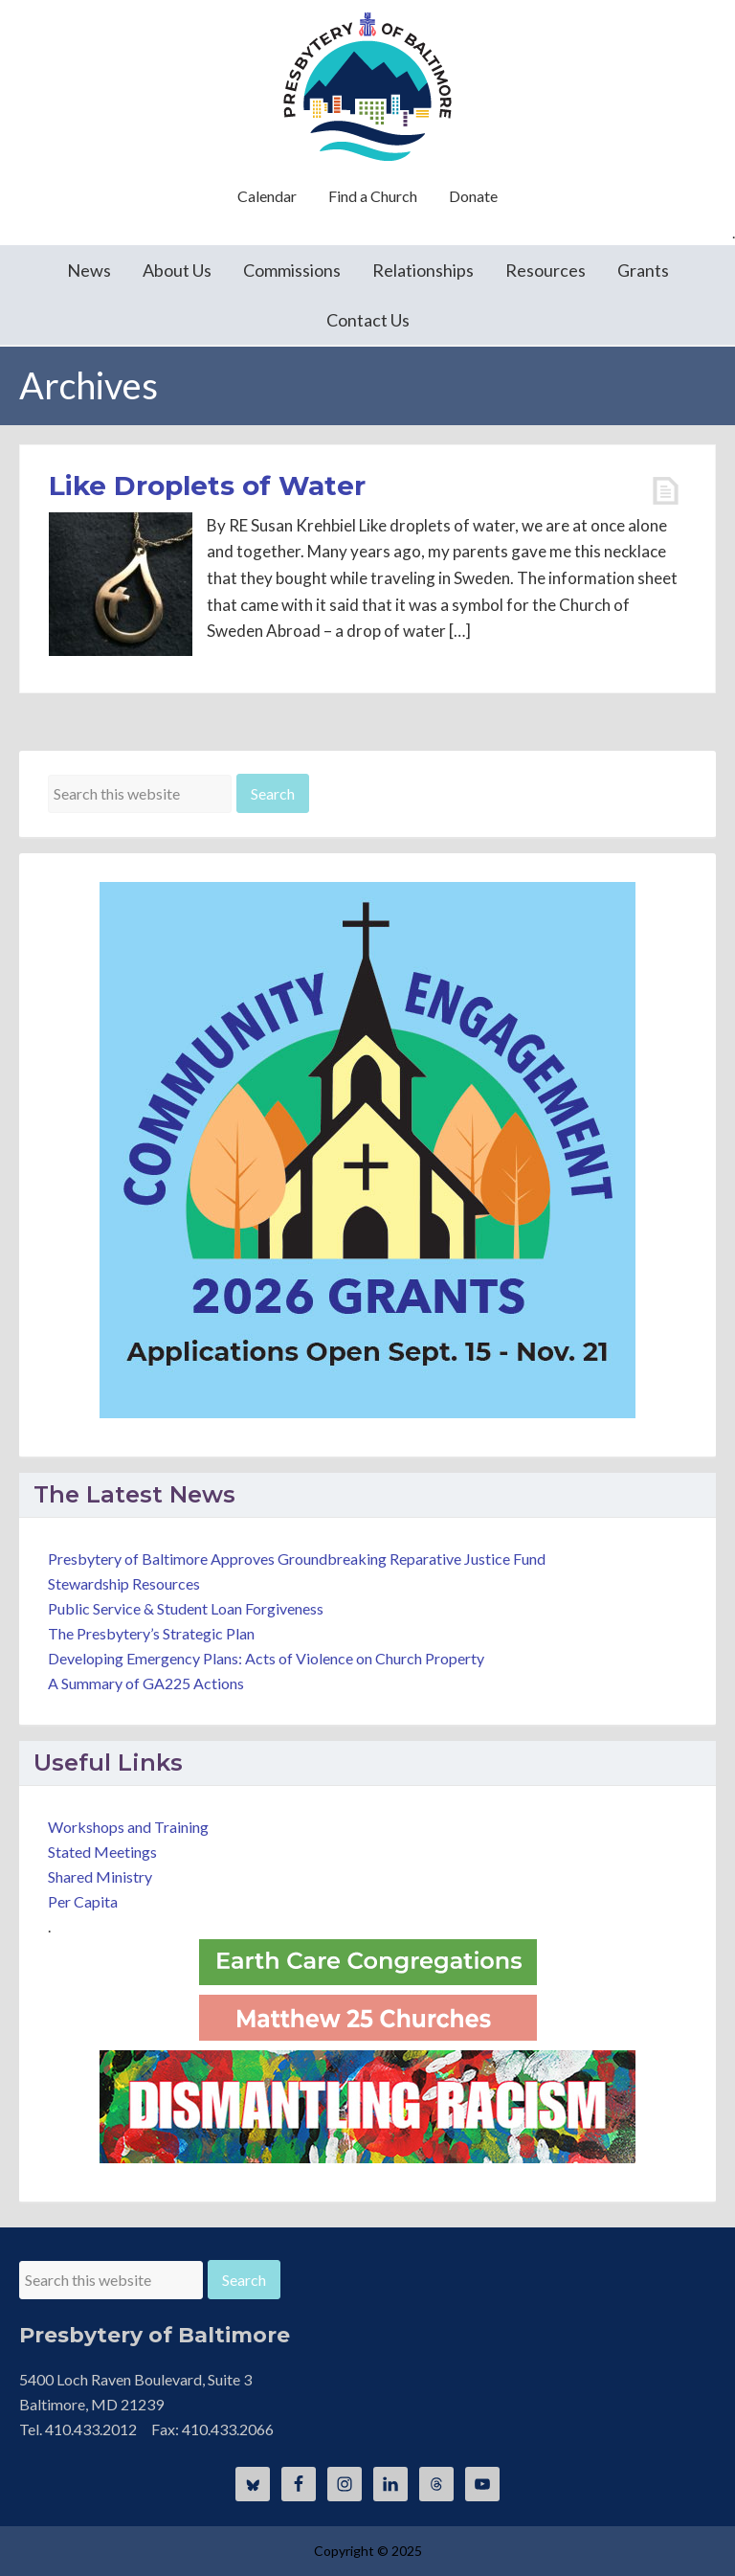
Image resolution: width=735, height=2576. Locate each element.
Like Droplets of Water (207, 485)
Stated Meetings (102, 1851)
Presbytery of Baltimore (367, 86)
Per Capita (83, 1901)
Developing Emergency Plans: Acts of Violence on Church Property (266, 1658)
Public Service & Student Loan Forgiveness (185, 1608)
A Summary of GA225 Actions (146, 1683)
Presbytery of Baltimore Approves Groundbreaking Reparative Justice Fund (297, 1558)
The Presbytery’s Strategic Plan (151, 1633)
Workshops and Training (128, 1827)
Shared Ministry (100, 1876)
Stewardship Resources (124, 1583)
